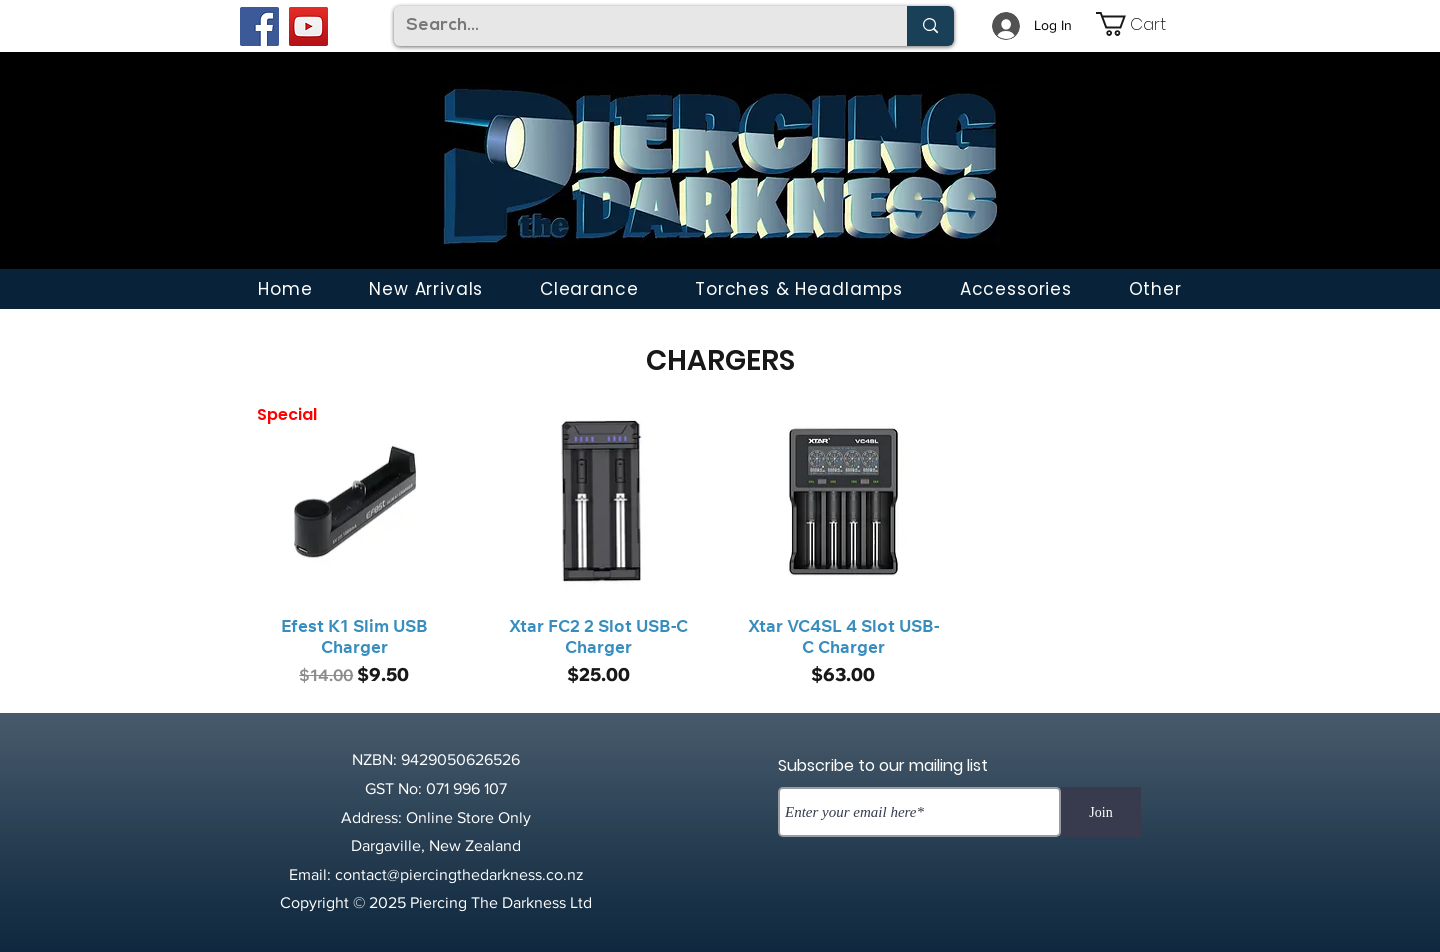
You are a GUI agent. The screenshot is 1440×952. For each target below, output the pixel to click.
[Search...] (635, 26)
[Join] (1101, 812)
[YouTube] (308, 26)
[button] (1155, 289)
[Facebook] (259, 26)
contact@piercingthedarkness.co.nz (459, 874)
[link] (1145, 24)
